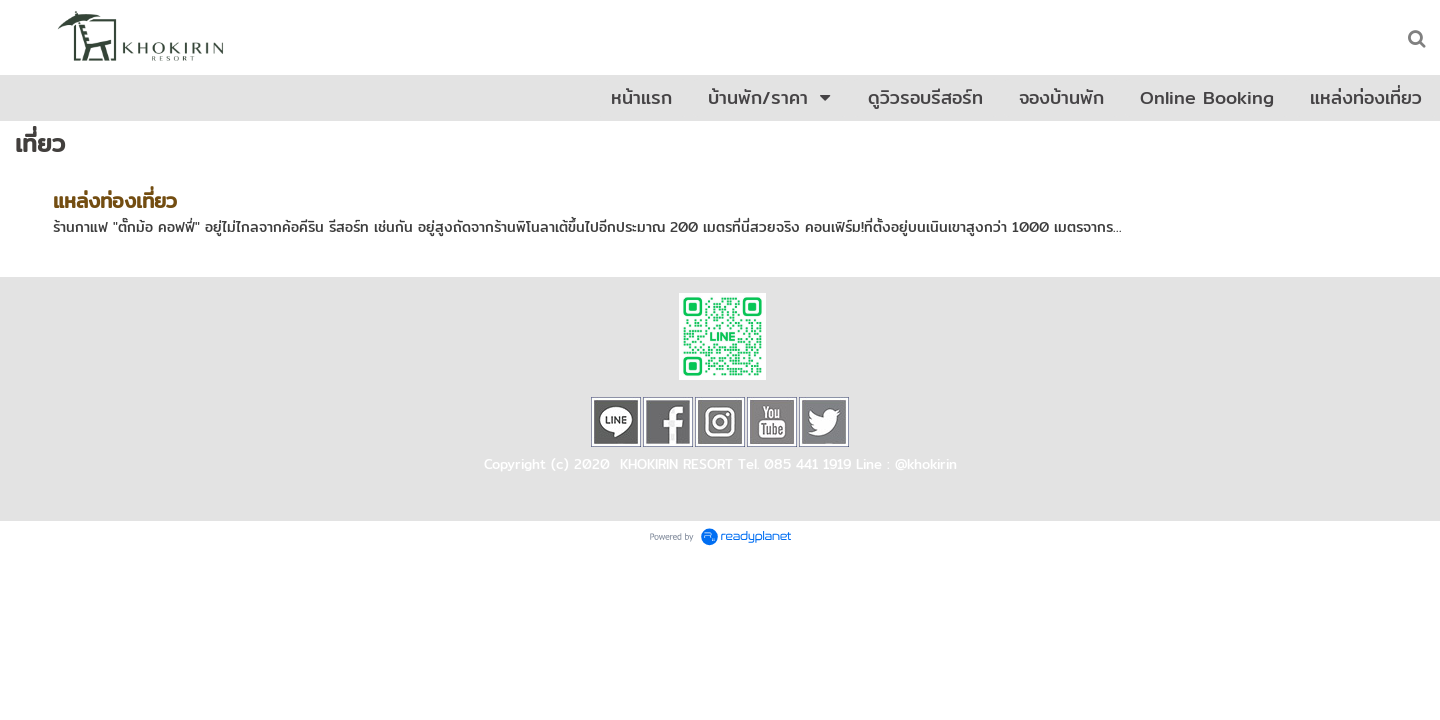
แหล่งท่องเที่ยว (115, 200)
